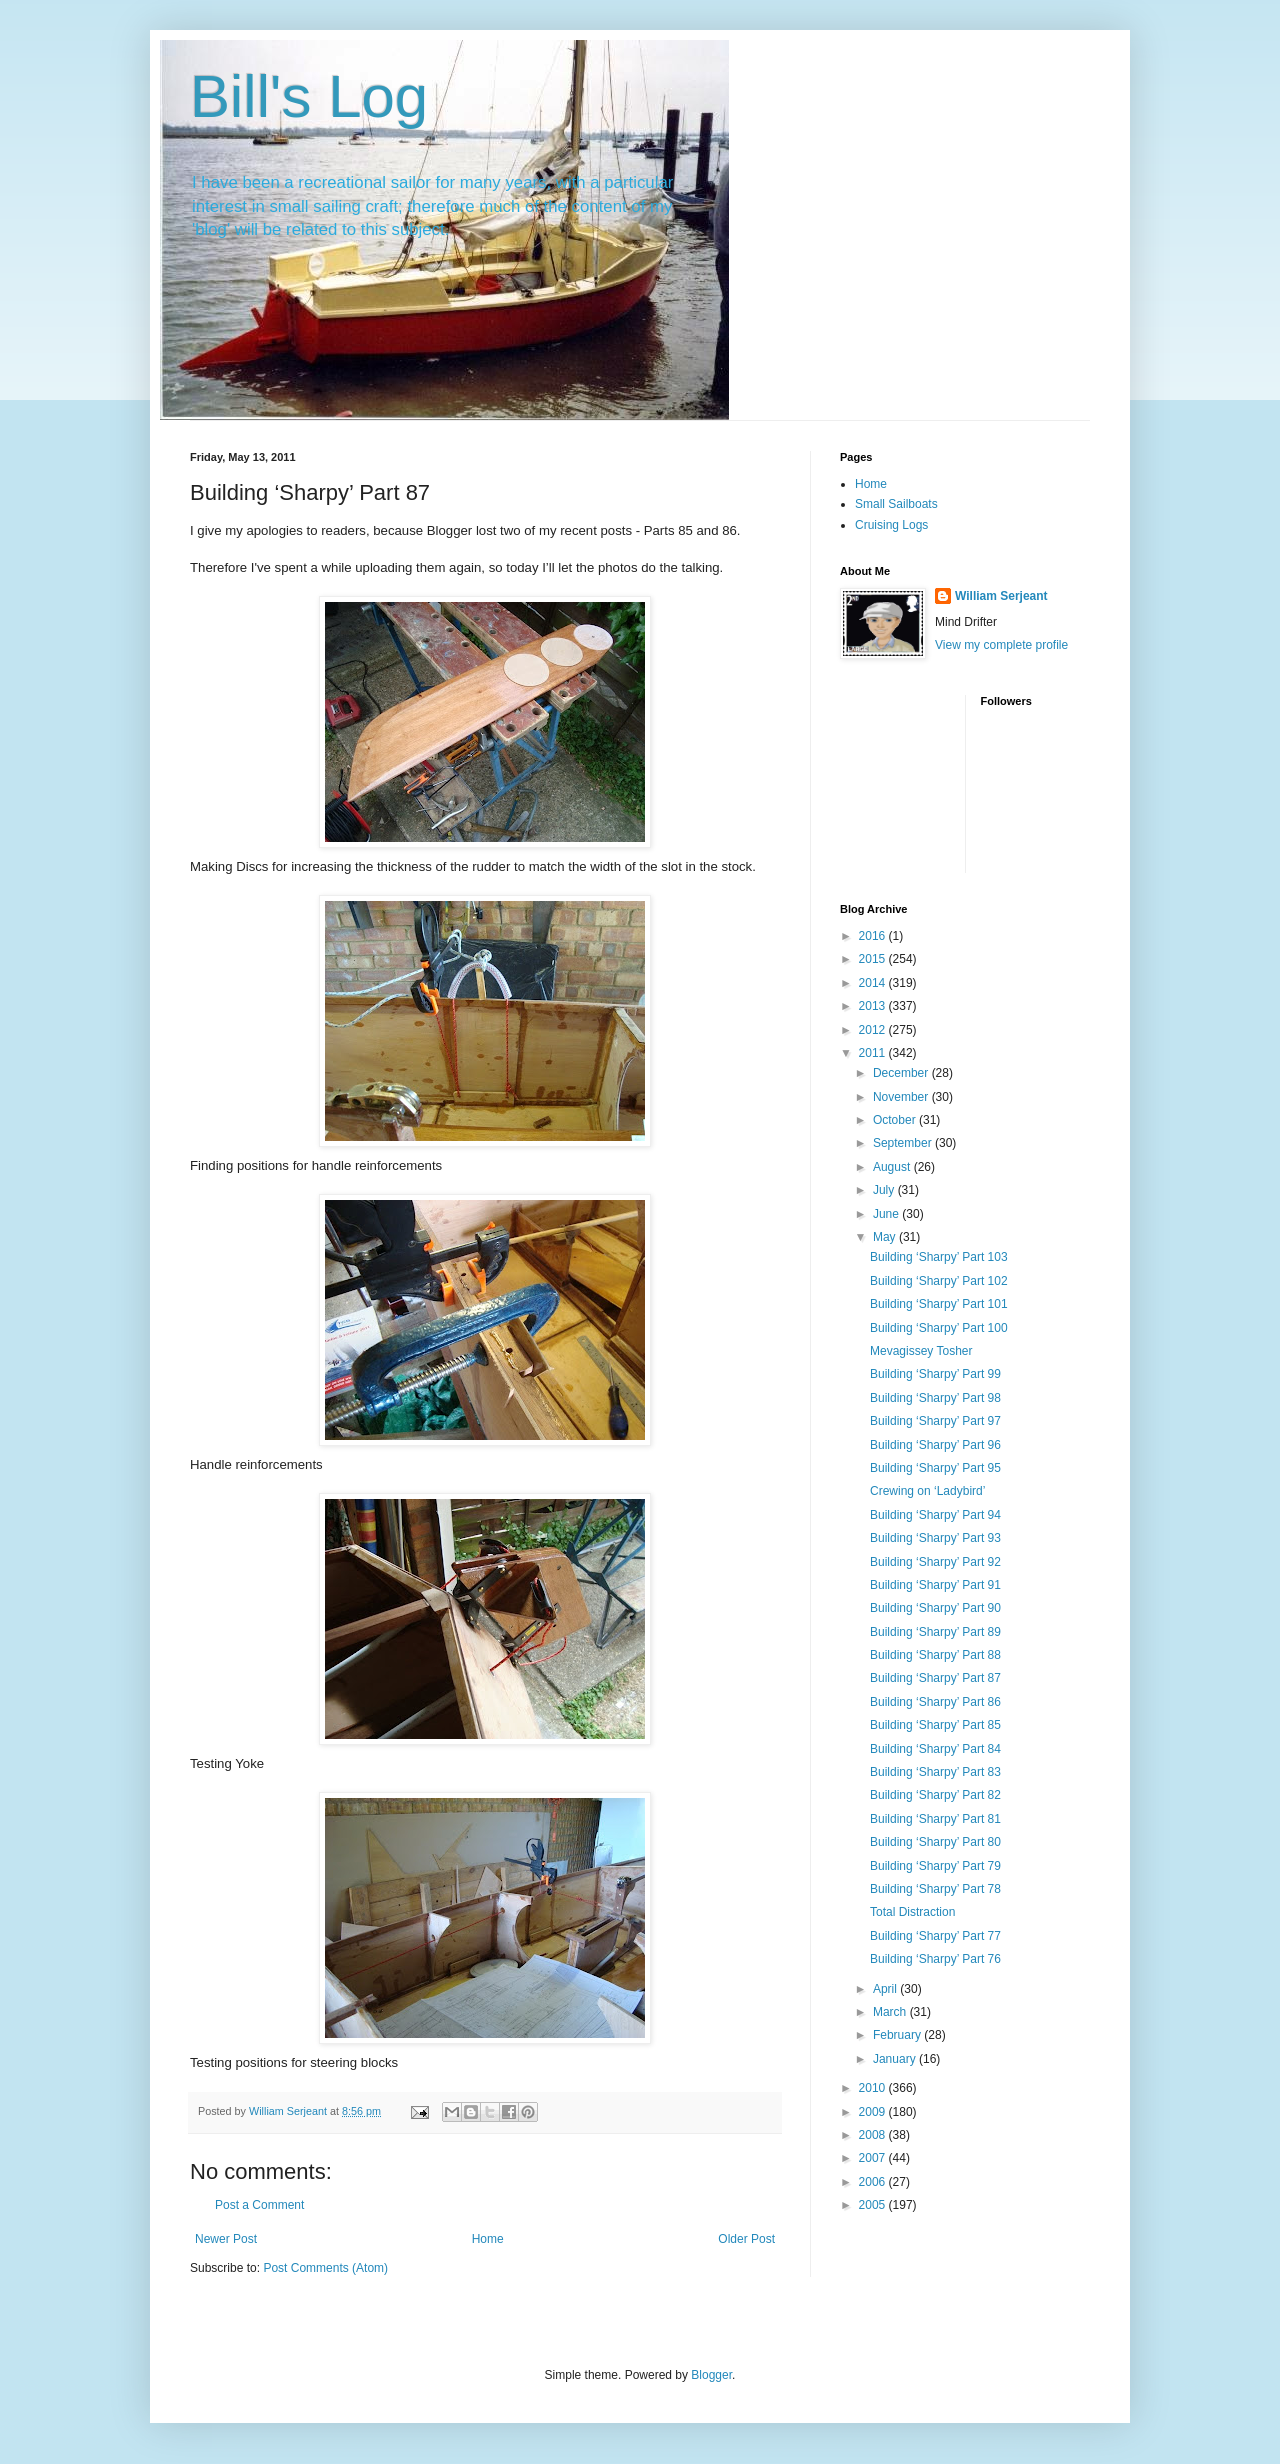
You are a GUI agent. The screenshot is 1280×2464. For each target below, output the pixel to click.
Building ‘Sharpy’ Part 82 (935, 1795)
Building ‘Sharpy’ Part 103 (939, 1257)
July (885, 1190)
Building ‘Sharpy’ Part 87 (935, 1678)
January (896, 2059)
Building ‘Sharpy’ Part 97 (935, 1421)
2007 (874, 2158)
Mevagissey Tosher (921, 1351)
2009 (874, 2112)
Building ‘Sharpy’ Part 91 (935, 1585)
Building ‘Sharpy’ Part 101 (939, 1304)
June (887, 1214)
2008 (874, 2135)
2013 (874, 1006)
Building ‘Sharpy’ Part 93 (935, 1538)
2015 (874, 959)
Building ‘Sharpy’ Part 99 (935, 1374)
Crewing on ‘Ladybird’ (927, 1491)
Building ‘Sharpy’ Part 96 (935, 1445)
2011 (874, 1053)
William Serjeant (1001, 596)
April (886, 1989)
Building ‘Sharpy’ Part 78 (935, 1889)
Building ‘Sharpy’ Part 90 (935, 1608)
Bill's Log (309, 96)
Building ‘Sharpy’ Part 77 (935, 1936)
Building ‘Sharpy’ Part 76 (935, 1959)
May (886, 1237)
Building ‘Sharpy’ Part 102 (939, 1281)
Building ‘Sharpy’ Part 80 (935, 1842)
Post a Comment (259, 2205)
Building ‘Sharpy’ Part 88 (935, 1655)
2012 (874, 1030)
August (893, 1167)
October (896, 1120)
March (891, 2012)
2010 (874, 2088)
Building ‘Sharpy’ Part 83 (935, 1772)
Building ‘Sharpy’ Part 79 (935, 1866)
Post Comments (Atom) (325, 2268)
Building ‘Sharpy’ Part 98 (935, 1398)
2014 (874, 983)
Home (488, 2239)
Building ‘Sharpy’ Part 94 (935, 1515)
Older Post (746, 2239)
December (902, 1073)
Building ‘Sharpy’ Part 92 (935, 1562)
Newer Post (226, 2239)
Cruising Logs (891, 525)
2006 (874, 2182)
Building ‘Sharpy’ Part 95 (935, 1468)
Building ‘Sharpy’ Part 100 (939, 1328)
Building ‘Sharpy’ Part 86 (935, 1702)
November (902, 1097)
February (898, 2035)
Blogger (711, 2375)
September (904, 1143)
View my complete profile (1001, 645)
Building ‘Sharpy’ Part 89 (935, 1632)
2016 (874, 936)
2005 (874, 2205)
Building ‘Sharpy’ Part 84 (935, 1749)
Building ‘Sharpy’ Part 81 (935, 1819)
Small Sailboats (896, 504)
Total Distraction (912, 1912)
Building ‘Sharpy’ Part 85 (935, 1725)
